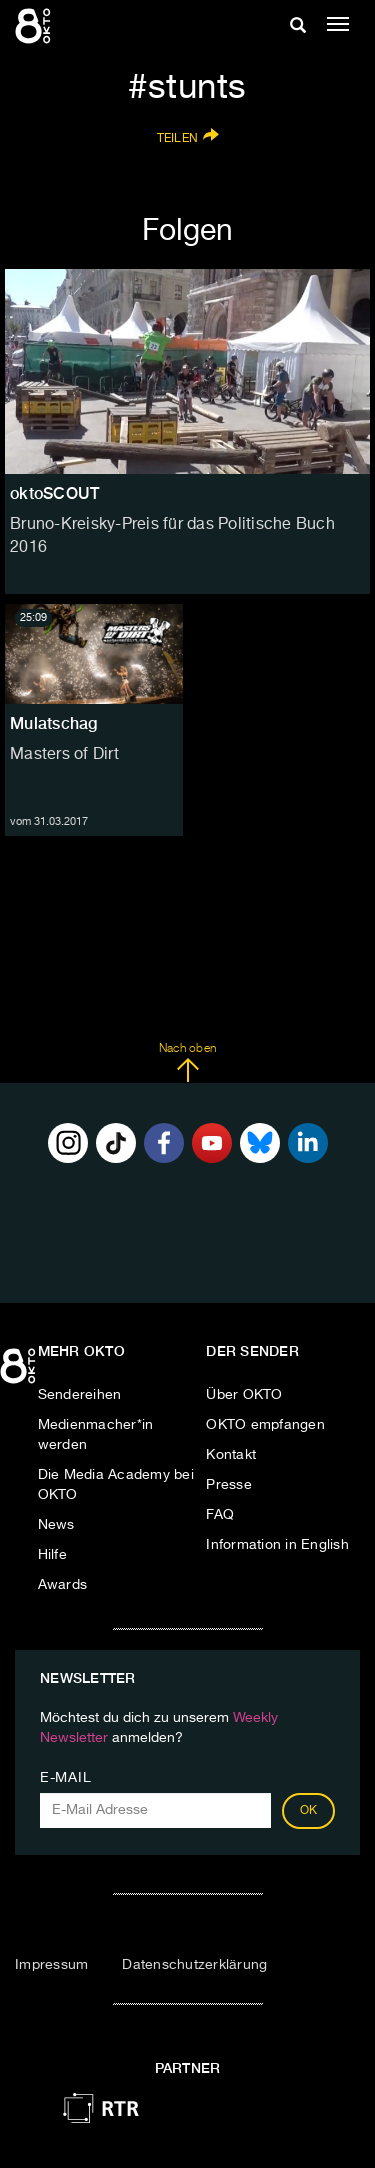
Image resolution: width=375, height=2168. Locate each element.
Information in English (277, 1545)
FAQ (220, 1515)
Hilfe (52, 1555)
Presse (229, 1485)
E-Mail (65, 1778)
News (56, 1525)
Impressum (51, 1965)
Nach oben (187, 1063)
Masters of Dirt (64, 755)
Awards (63, 1585)
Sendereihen (80, 1395)
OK (309, 1811)
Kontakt (231, 1455)
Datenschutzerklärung (194, 1965)
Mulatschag (54, 723)
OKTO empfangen (265, 1425)
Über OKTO (244, 1395)
